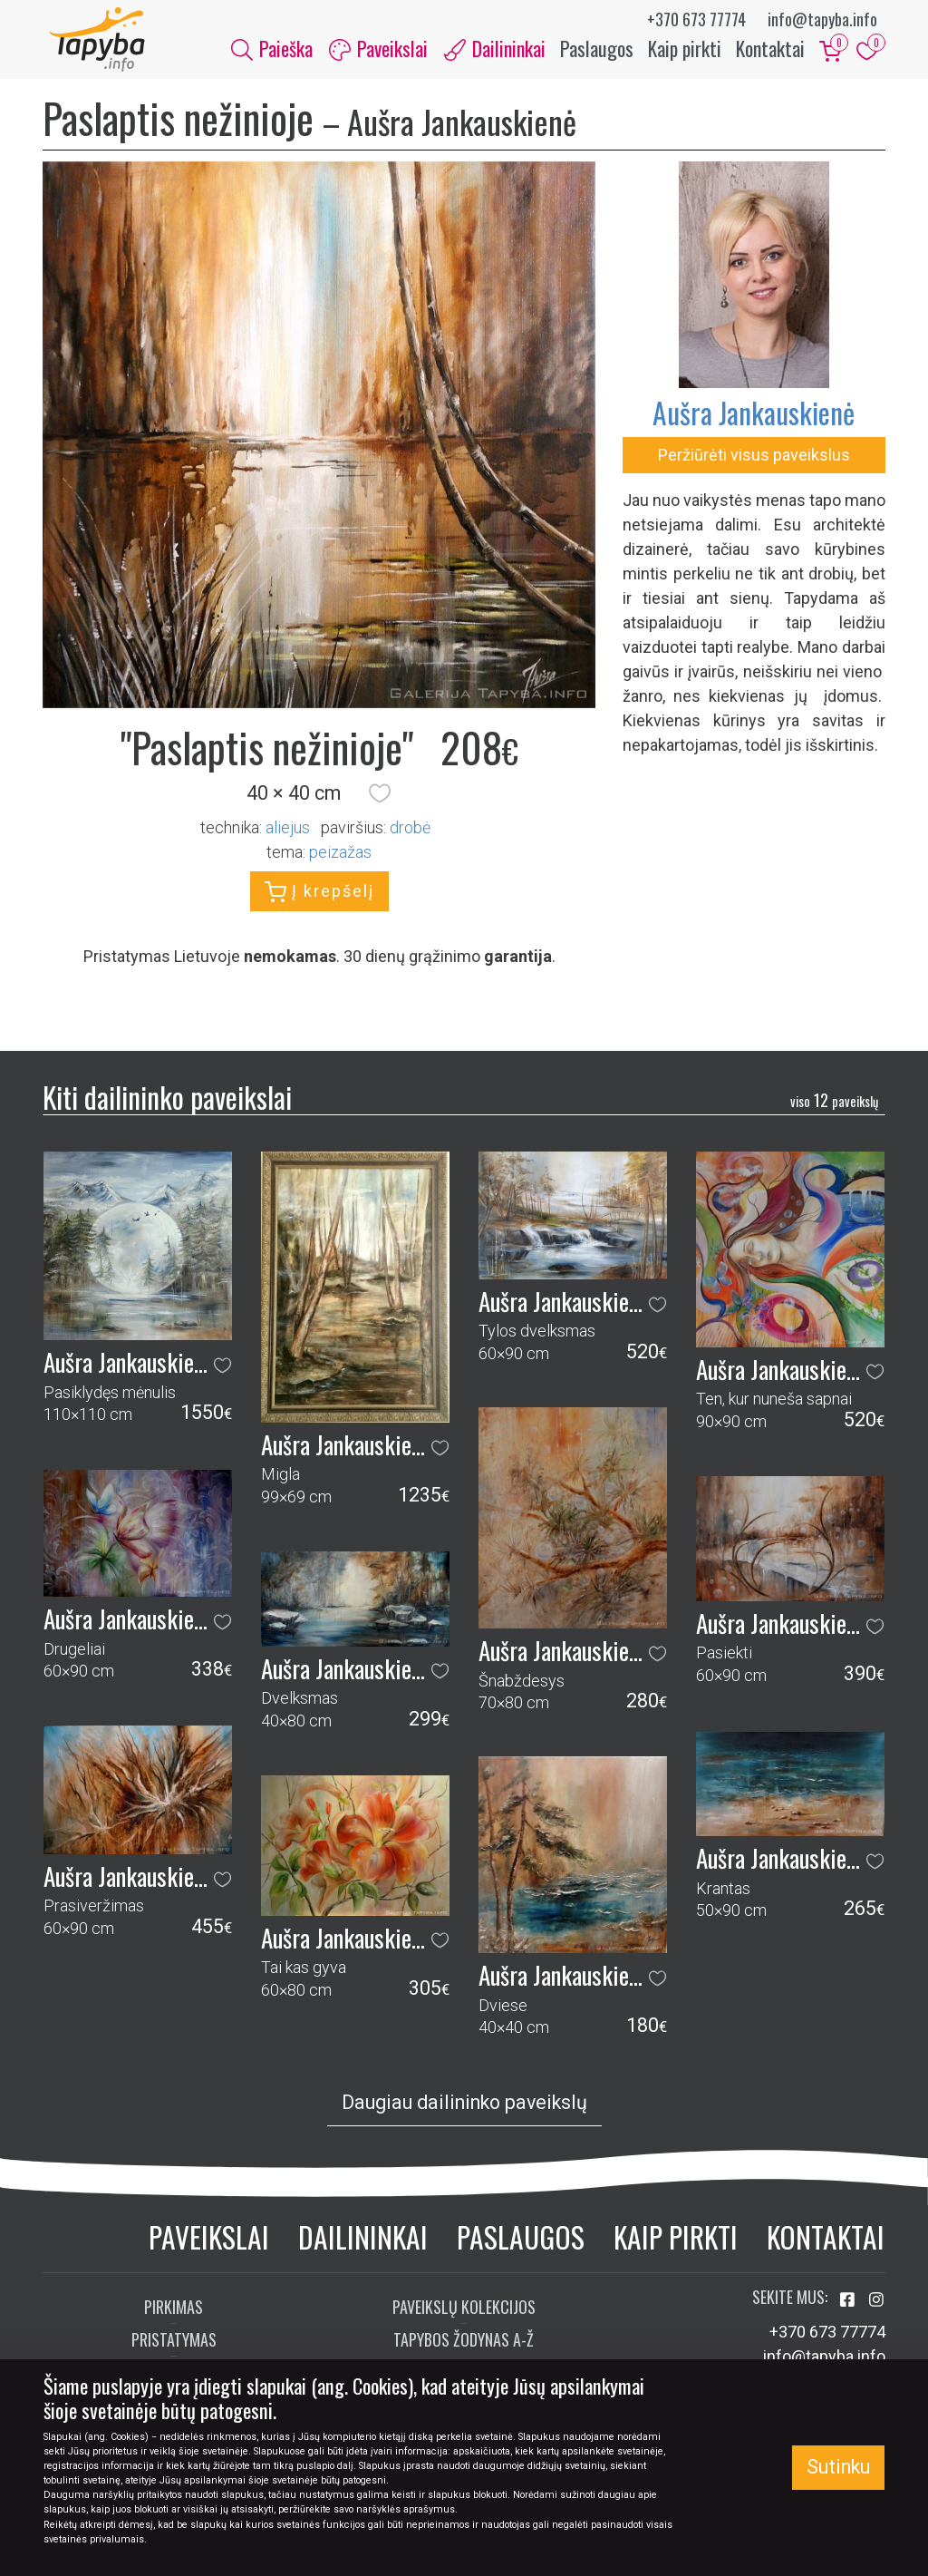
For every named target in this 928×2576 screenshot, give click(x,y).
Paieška (272, 52)
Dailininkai (363, 2245)
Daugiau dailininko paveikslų (464, 2111)
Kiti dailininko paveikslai (167, 1105)
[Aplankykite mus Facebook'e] (849, 2308)
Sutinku (838, 2466)
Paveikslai (209, 2245)
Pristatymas (174, 2347)
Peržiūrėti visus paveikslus (754, 462)
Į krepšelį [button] (319, 900)
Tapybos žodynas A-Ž (463, 2347)
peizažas (340, 860)
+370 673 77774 (696, 19)
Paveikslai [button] (378, 52)
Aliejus (288, 835)
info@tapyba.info (822, 19)
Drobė (410, 835)
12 (834, 1108)
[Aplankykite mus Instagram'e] (876, 2308)
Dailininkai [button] (495, 52)
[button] (379, 801)
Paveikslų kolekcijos (464, 2315)
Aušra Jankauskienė (753, 420)
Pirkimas (173, 2315)
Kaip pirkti (684, 52)
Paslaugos (596, 52)
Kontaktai (770, 52)
